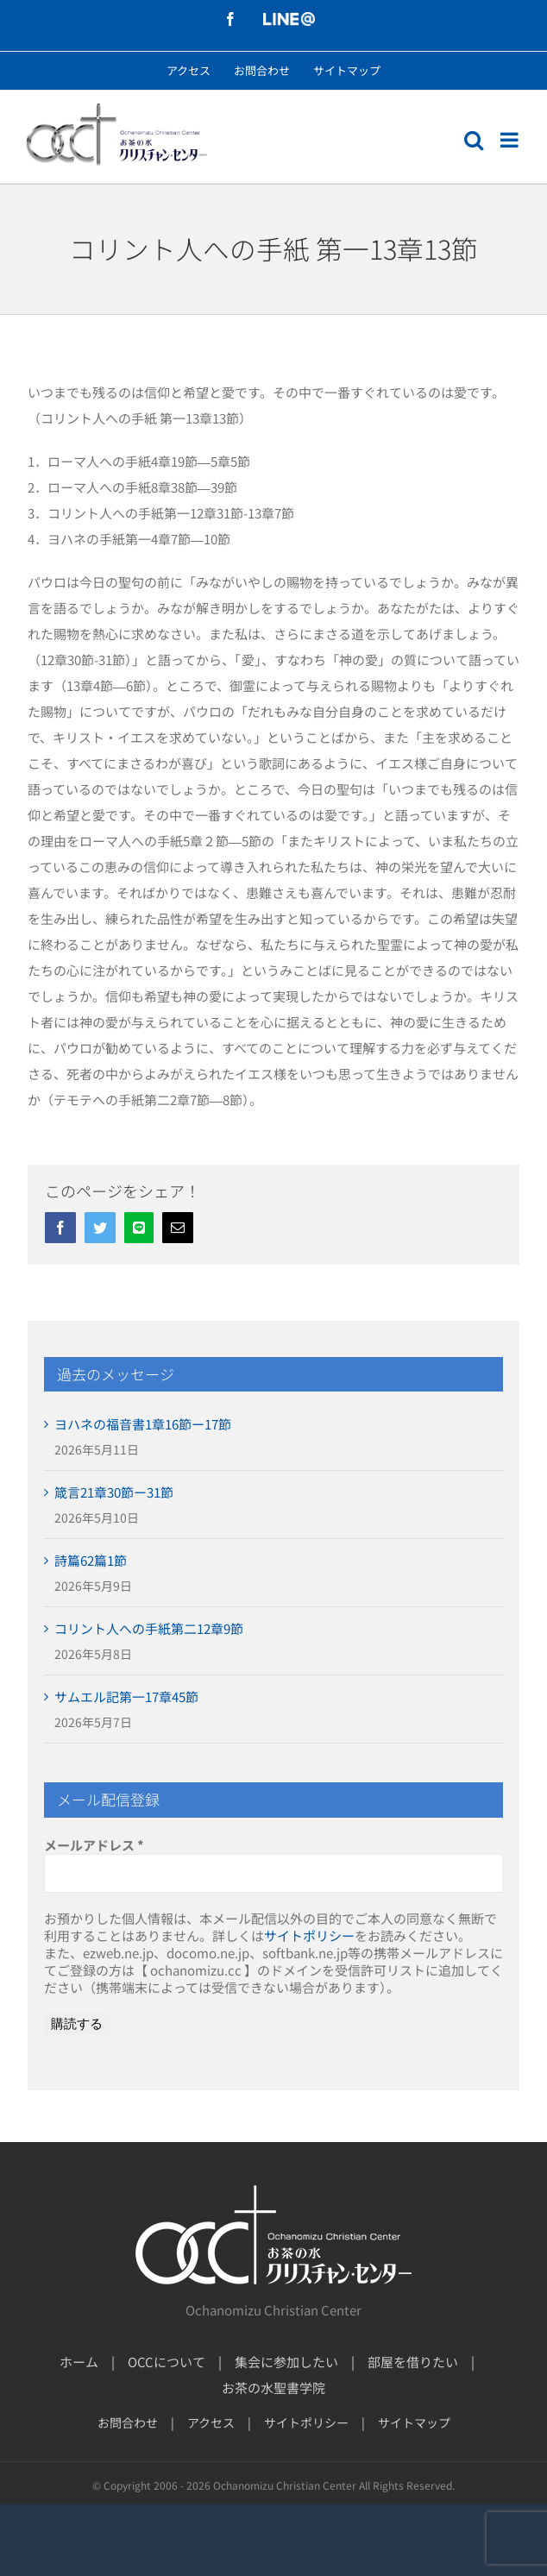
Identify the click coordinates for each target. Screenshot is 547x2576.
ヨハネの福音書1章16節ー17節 (142, 1424)
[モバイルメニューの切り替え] (510, 139)
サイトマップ (414, 2422)
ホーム (79, 2362)
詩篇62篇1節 (90, 1560)
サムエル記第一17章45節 (126, 1696)
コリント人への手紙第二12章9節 (148, 1628)
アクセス (211, 2422)
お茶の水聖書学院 (273, 2387)
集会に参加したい (286, 2362)
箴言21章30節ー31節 (113, 1492)
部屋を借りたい (413, 2362)
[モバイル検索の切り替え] (473, 139)
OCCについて (166, 2362)
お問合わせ (127, 2422)
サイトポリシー (309, 1935)
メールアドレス (94, 1845)
